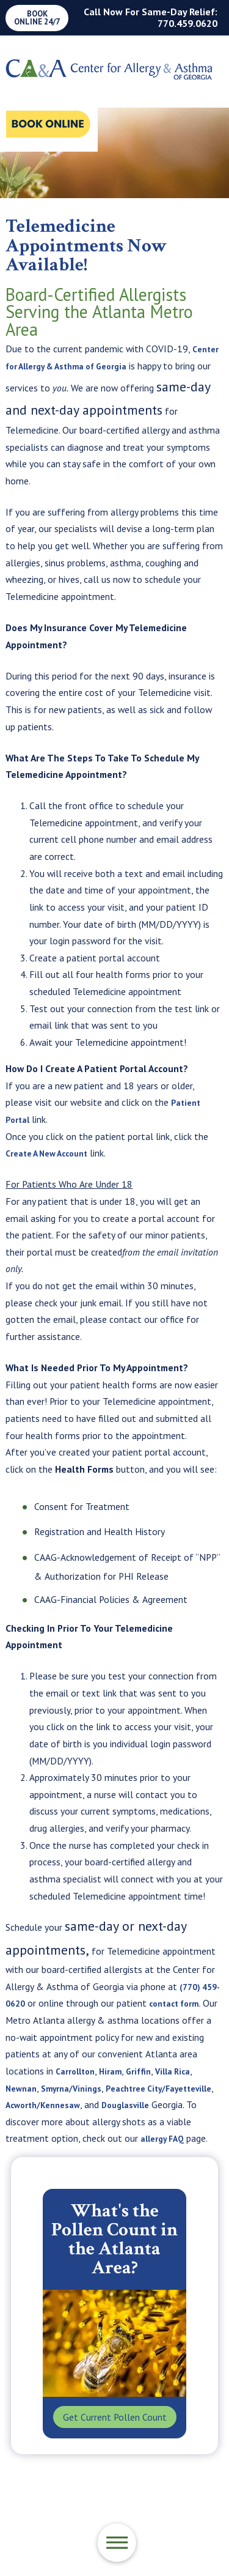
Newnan (44, 2088)
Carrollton (98, 2071)
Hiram (137, 2071)
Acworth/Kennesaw (124, 2104)
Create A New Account (52, 1153)
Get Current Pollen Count (115, 2434)
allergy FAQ (63, 2155)
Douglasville (32, 2121)
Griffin (168, 2071)
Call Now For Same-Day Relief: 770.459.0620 (150, 17)
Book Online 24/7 (37, 18)
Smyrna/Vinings (100, 2088)
